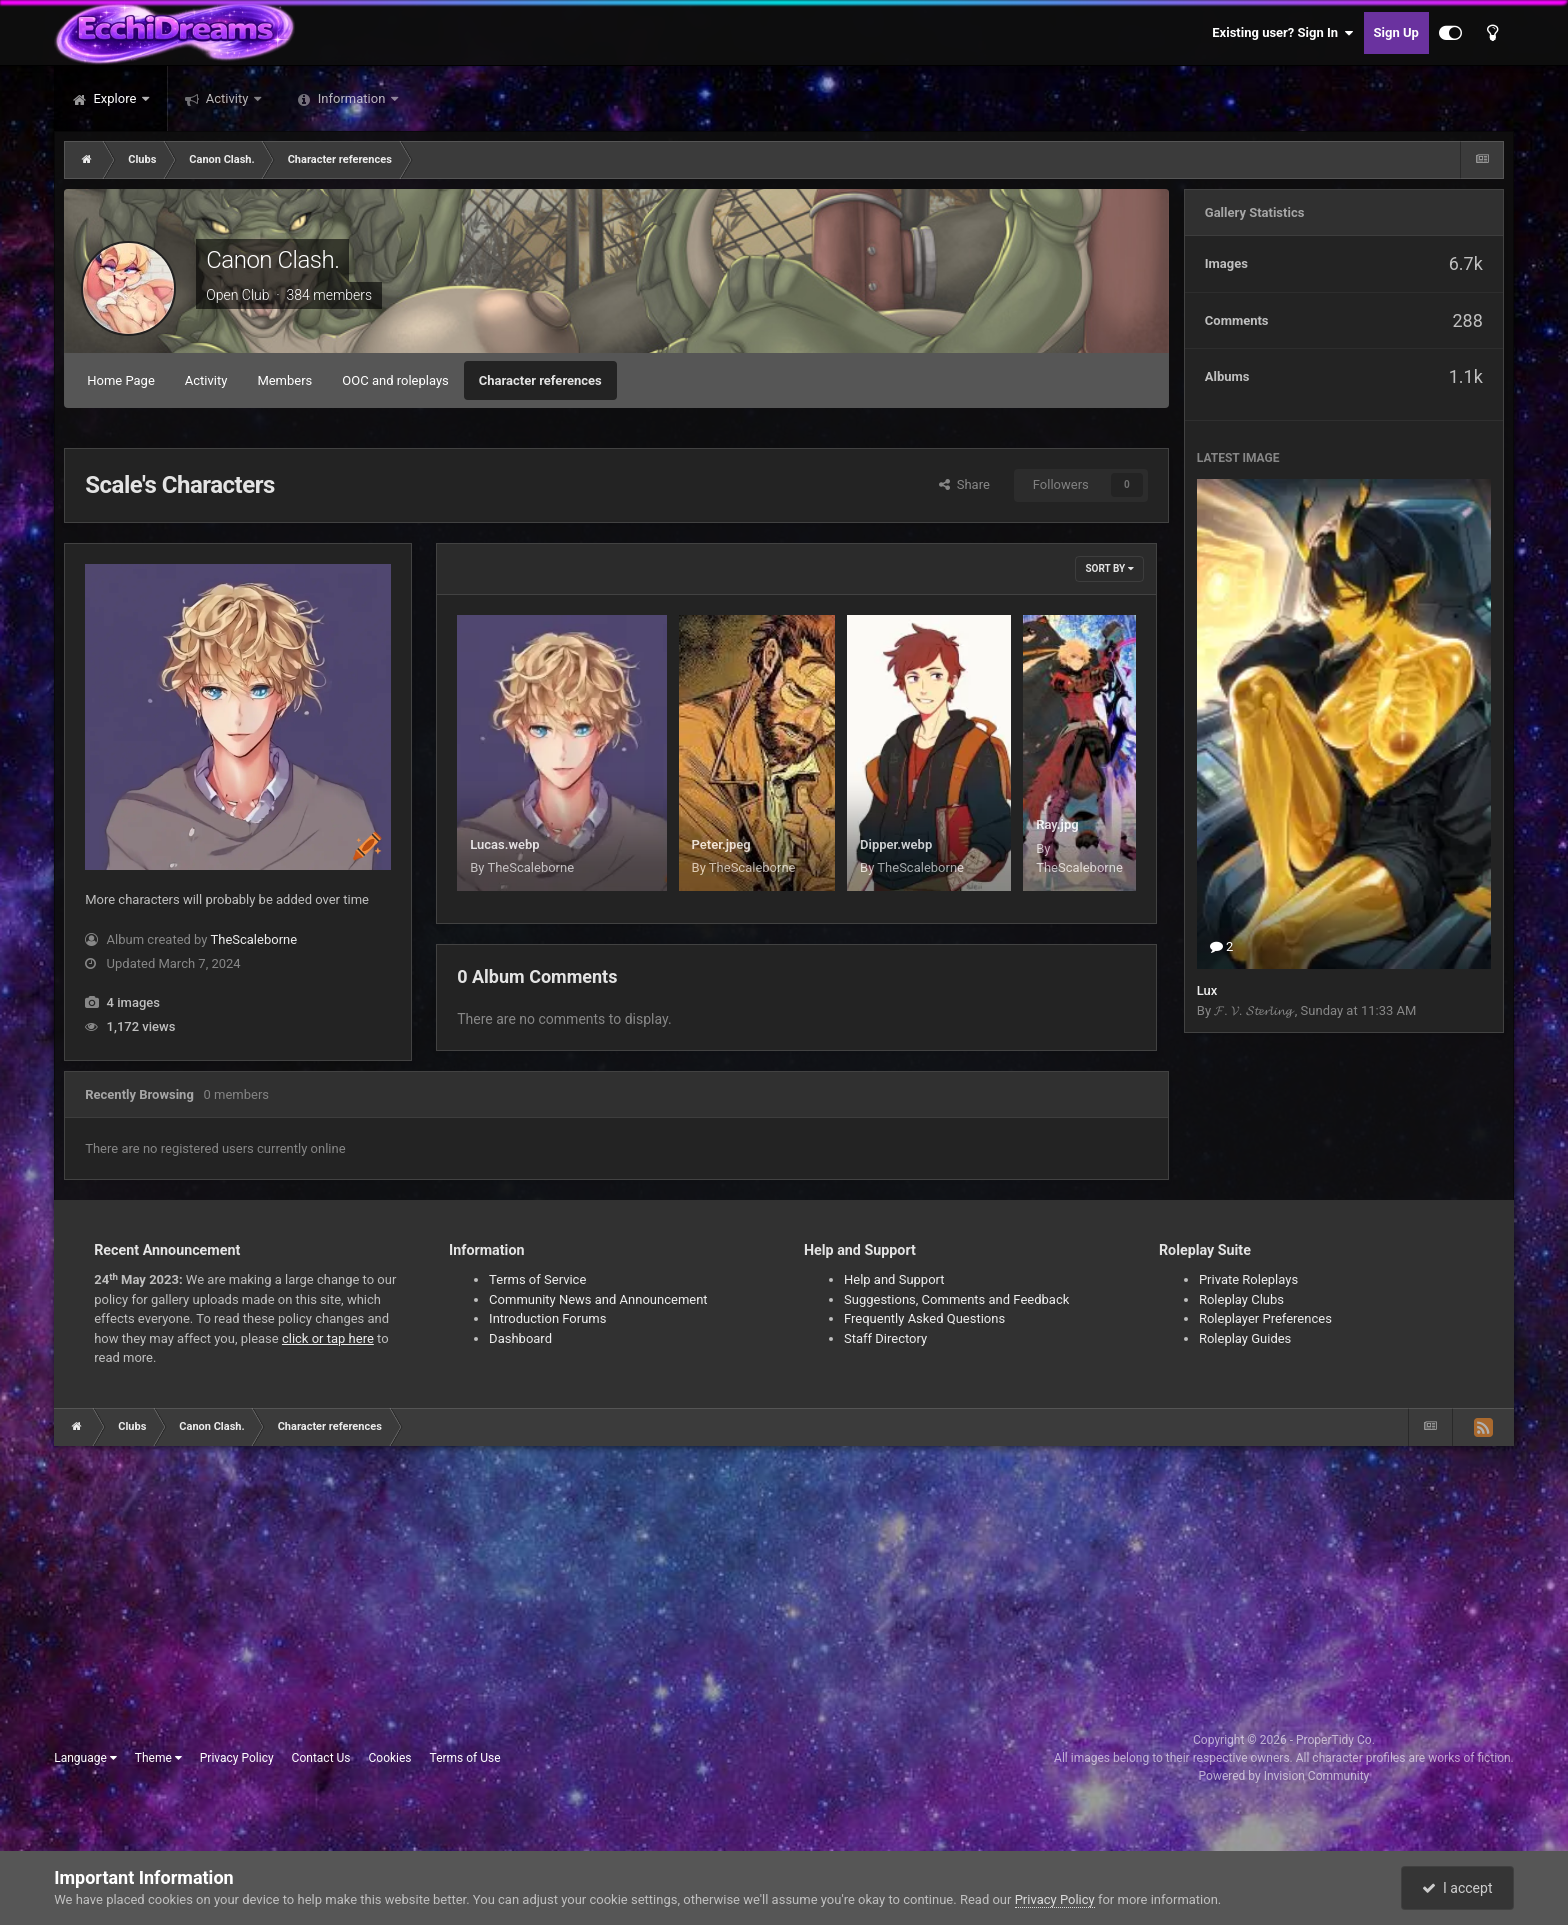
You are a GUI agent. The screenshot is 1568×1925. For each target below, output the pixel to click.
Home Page (121, 380)
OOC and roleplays (395, 380)
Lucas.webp (504, 844)
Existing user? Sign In (1282, 33)
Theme (158, 1758)
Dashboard (520, 1338)
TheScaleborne (253, 939)
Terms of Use (465, 1758)
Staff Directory (885, 1338)
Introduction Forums (547, 1318)
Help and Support (894, 1279)
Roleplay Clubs (1241, 1299)
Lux (1207, 990)
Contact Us (321, 1758)
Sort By (1109, 568)
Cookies (390, 1758)
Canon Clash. (272, 260)
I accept (1457, 1888)
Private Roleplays (1248, 1279)
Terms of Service (537, 1279)
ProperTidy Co (1334, 1740)
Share (964, 484)
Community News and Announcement (598, 1299)
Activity (227, 98)
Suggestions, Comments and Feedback (956, 1299)
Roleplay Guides (1245, 1338)
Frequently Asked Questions (924, 1318)
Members (284, 380)
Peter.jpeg (721, 844)
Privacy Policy (237, 1758)
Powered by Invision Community (1284, 1776)
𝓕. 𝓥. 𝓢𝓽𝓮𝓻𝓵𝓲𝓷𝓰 (1254, 1010)
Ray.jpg (1057, 824)
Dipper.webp (896, 844)
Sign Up (1396, 32)
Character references (540, 380)
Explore (114, 98)
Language (85, 1758)
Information (352, 98)
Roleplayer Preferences (1265, 1318)
